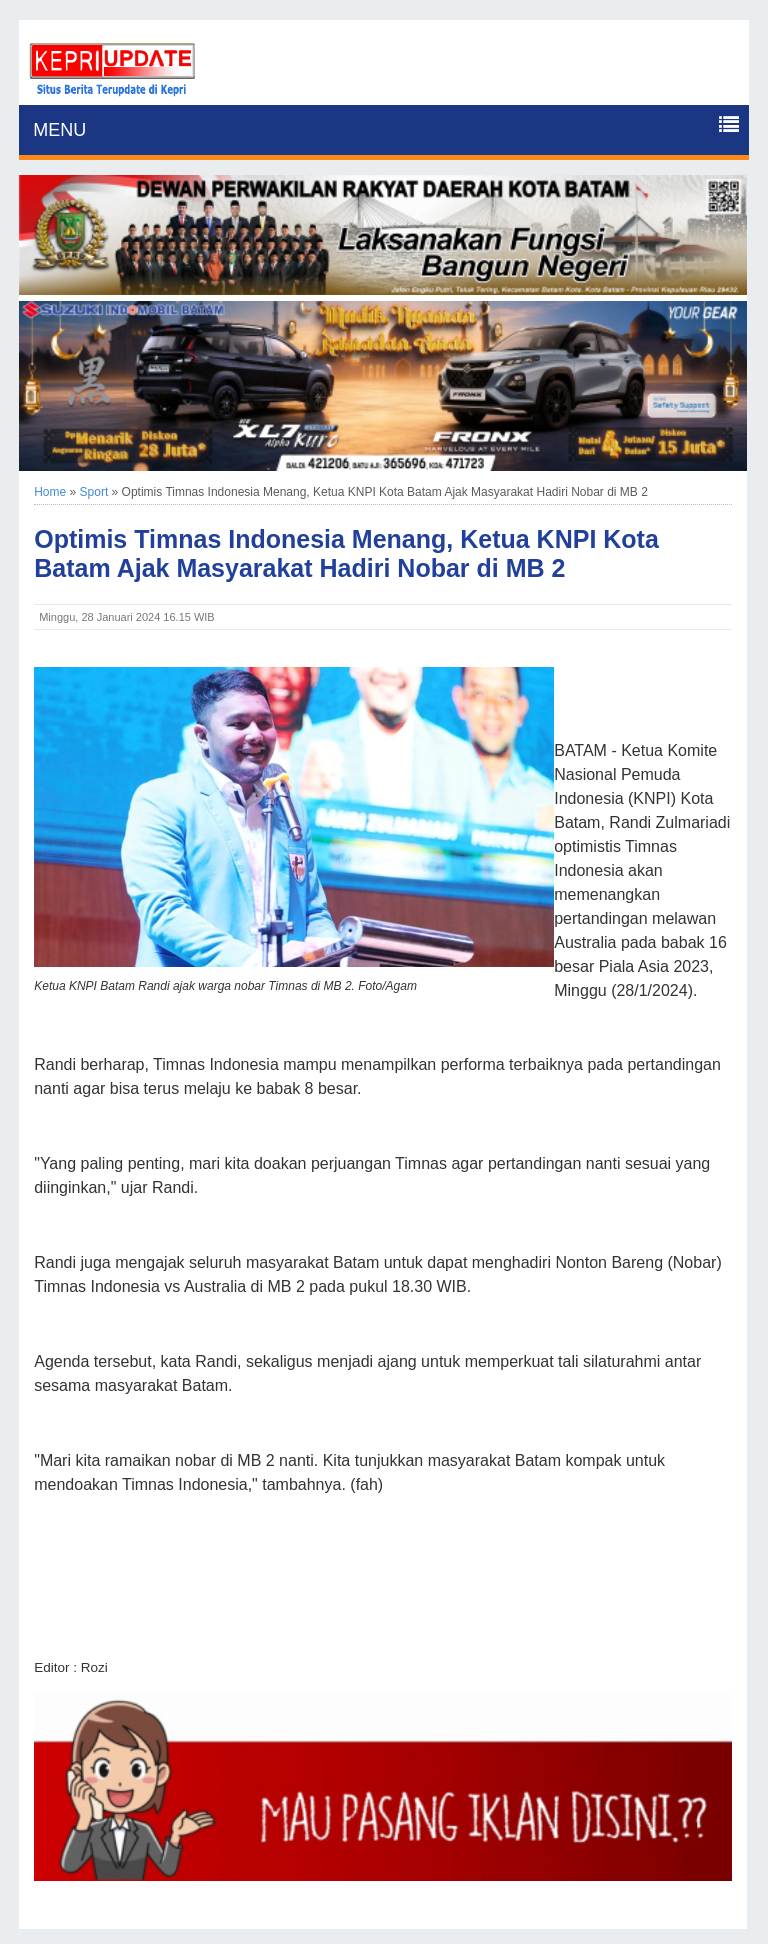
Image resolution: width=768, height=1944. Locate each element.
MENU (59, 130)
